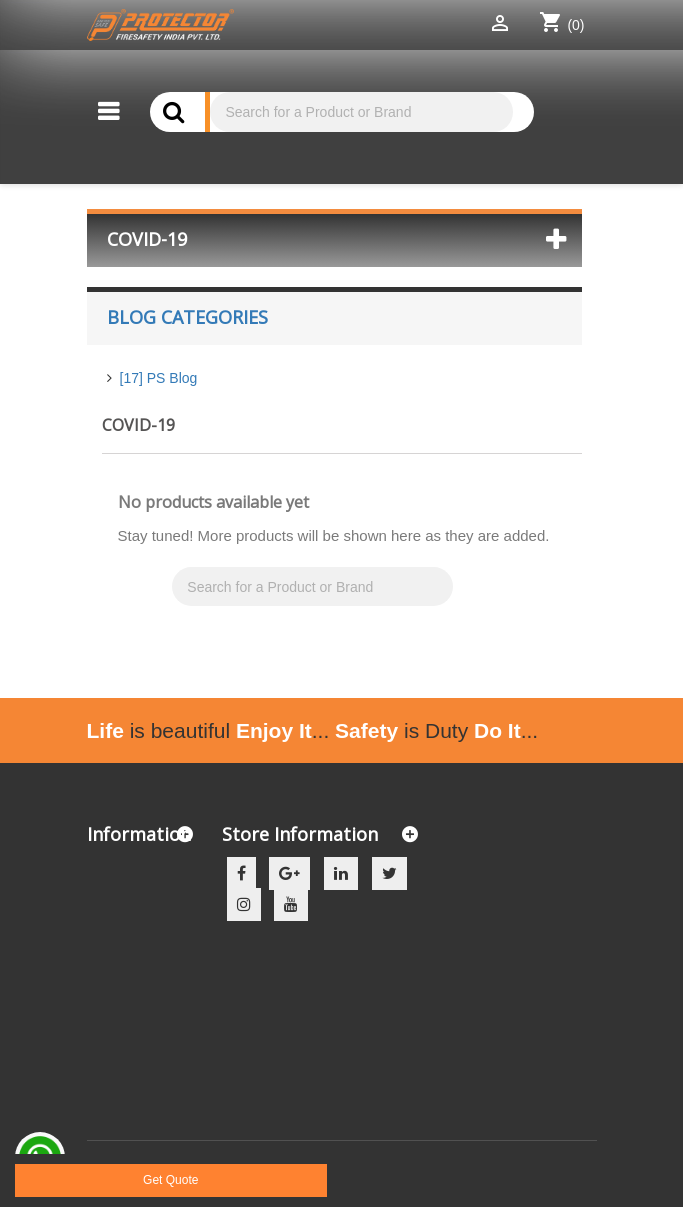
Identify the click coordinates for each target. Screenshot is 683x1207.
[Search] (361, 112)
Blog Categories (187, 317)
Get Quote (170, 1180)
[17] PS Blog (159, 378)
